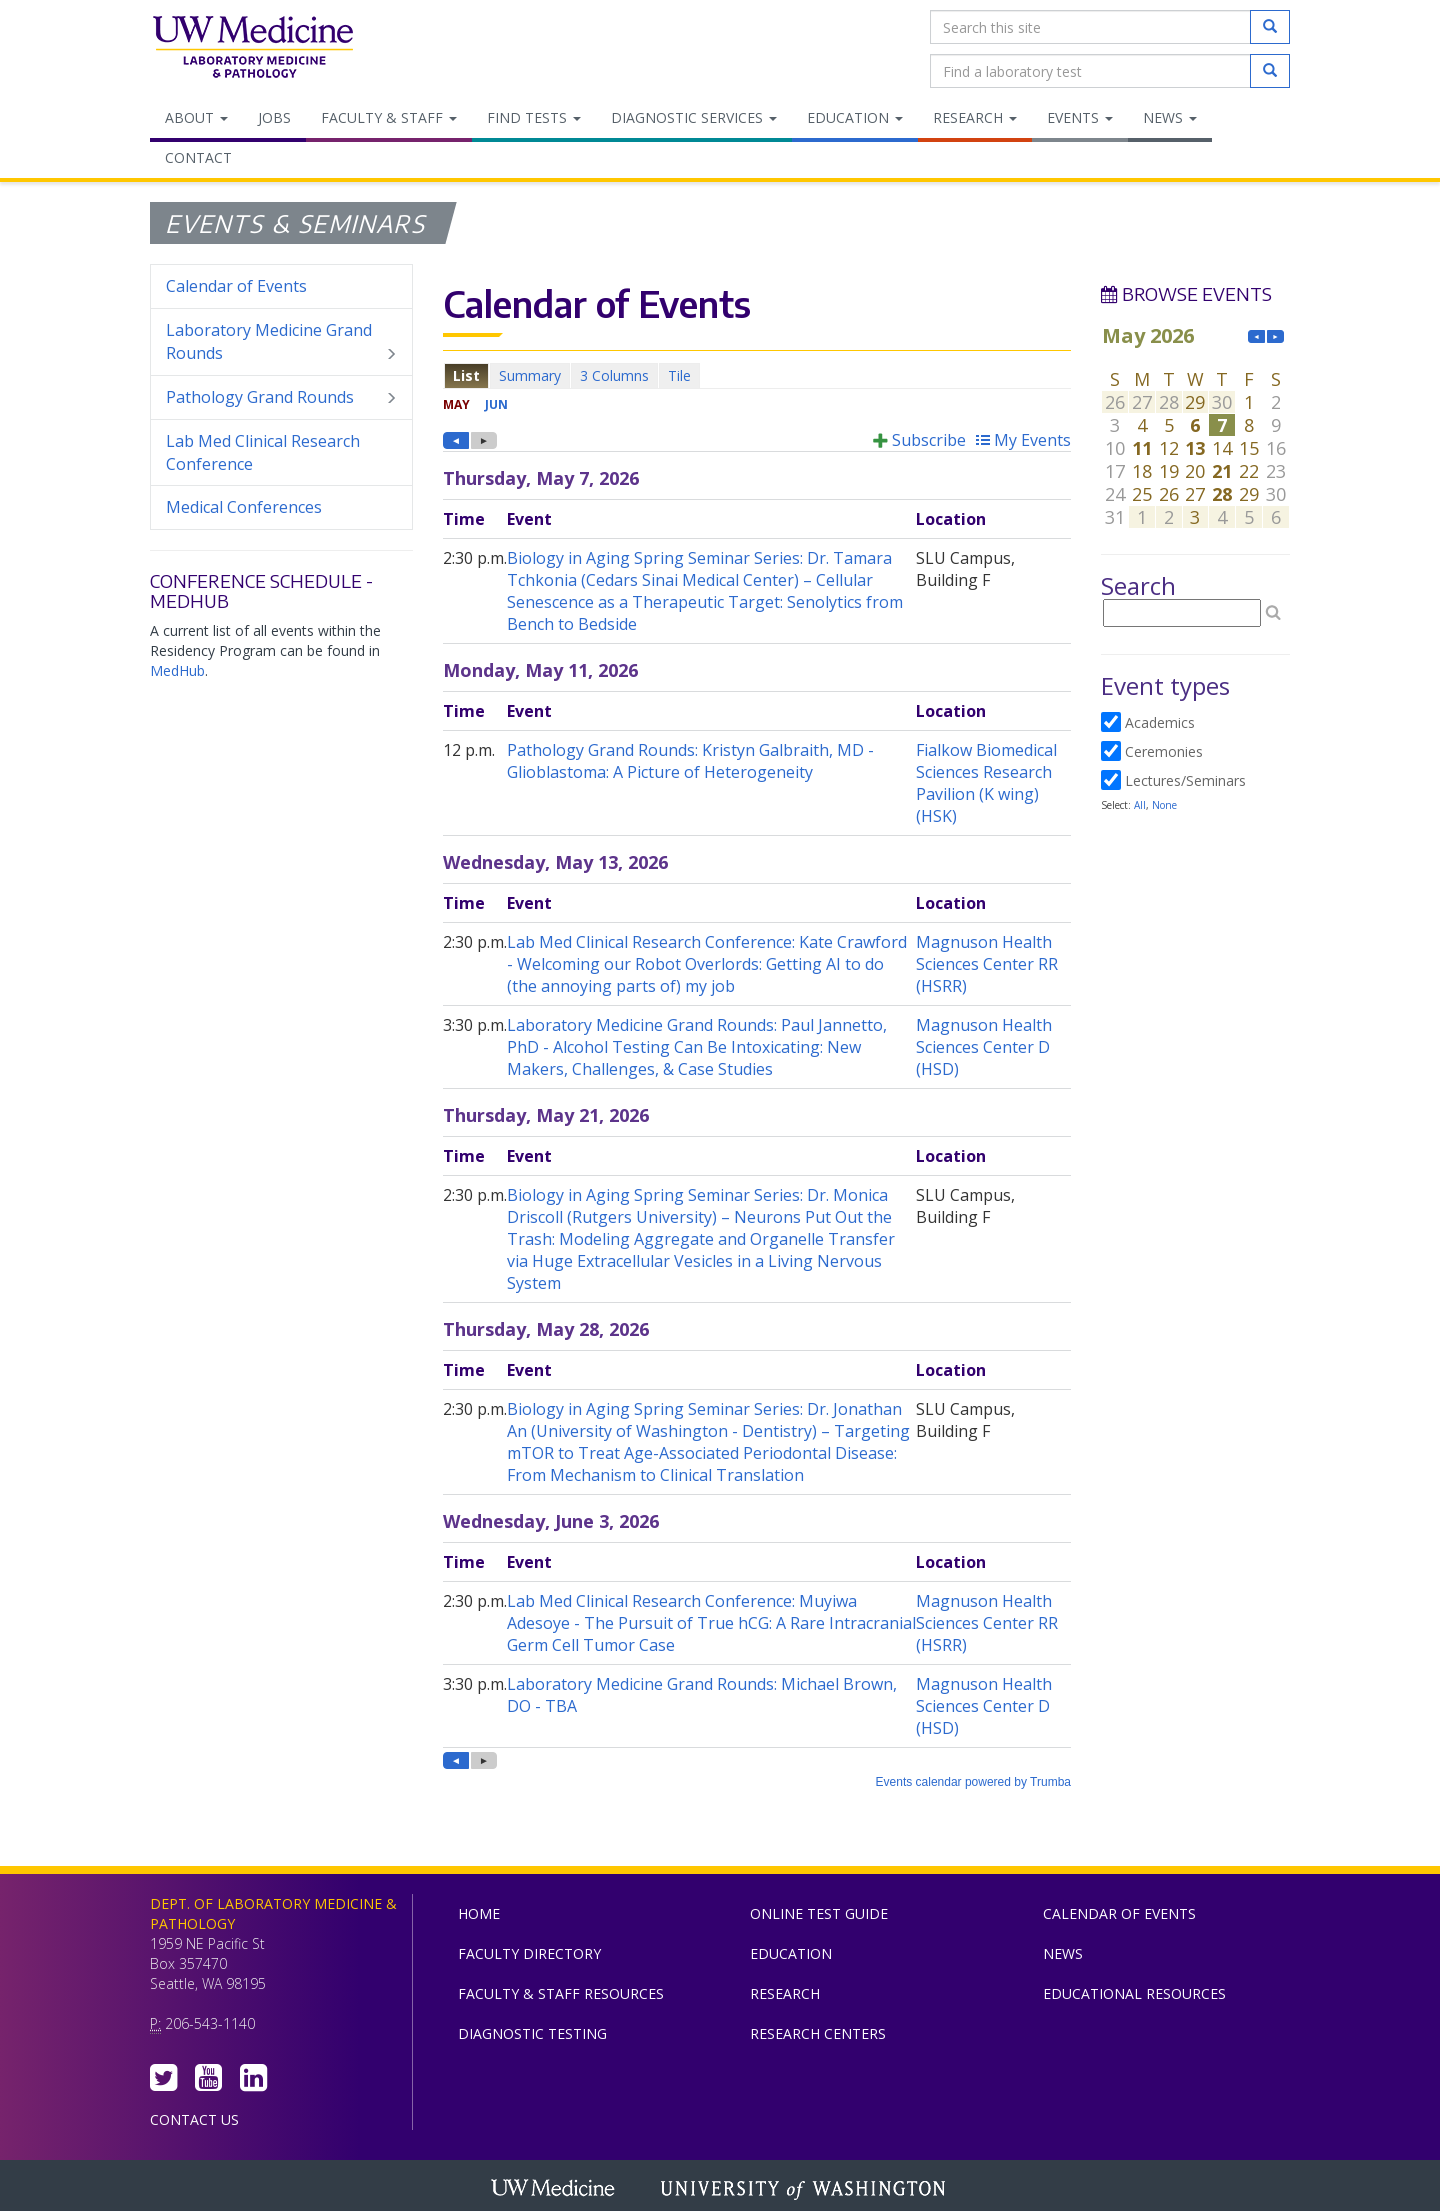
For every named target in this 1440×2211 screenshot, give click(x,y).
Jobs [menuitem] (274, 117)
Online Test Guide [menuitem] (819, 1913)
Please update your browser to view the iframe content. (757, 375)
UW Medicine (555, 2190)
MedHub (177, 670)
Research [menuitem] (975, 117)
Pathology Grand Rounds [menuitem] (281, 397)
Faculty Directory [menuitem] (529, 1953)
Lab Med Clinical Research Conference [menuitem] (263, 452)
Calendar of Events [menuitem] (236, 286)
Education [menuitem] (855, 117)
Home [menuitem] (479, 1913)
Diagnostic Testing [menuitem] (532, 2033)
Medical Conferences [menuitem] (244, 507)
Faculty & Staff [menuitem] (389, 117)
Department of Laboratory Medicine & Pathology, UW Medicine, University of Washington (252, 49)
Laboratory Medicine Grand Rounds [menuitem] (281, 342)
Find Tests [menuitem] (534, 117)
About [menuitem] (196, 117)
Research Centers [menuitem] (818, 2033)
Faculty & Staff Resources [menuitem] (561, 1993)
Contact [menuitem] (198, 157)
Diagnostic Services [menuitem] (694, 117)
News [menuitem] (1170, 117)
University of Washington (805, 2190)
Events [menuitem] (1080, 117)
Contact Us (194, 2119)
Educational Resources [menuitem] (1134, 1993)
